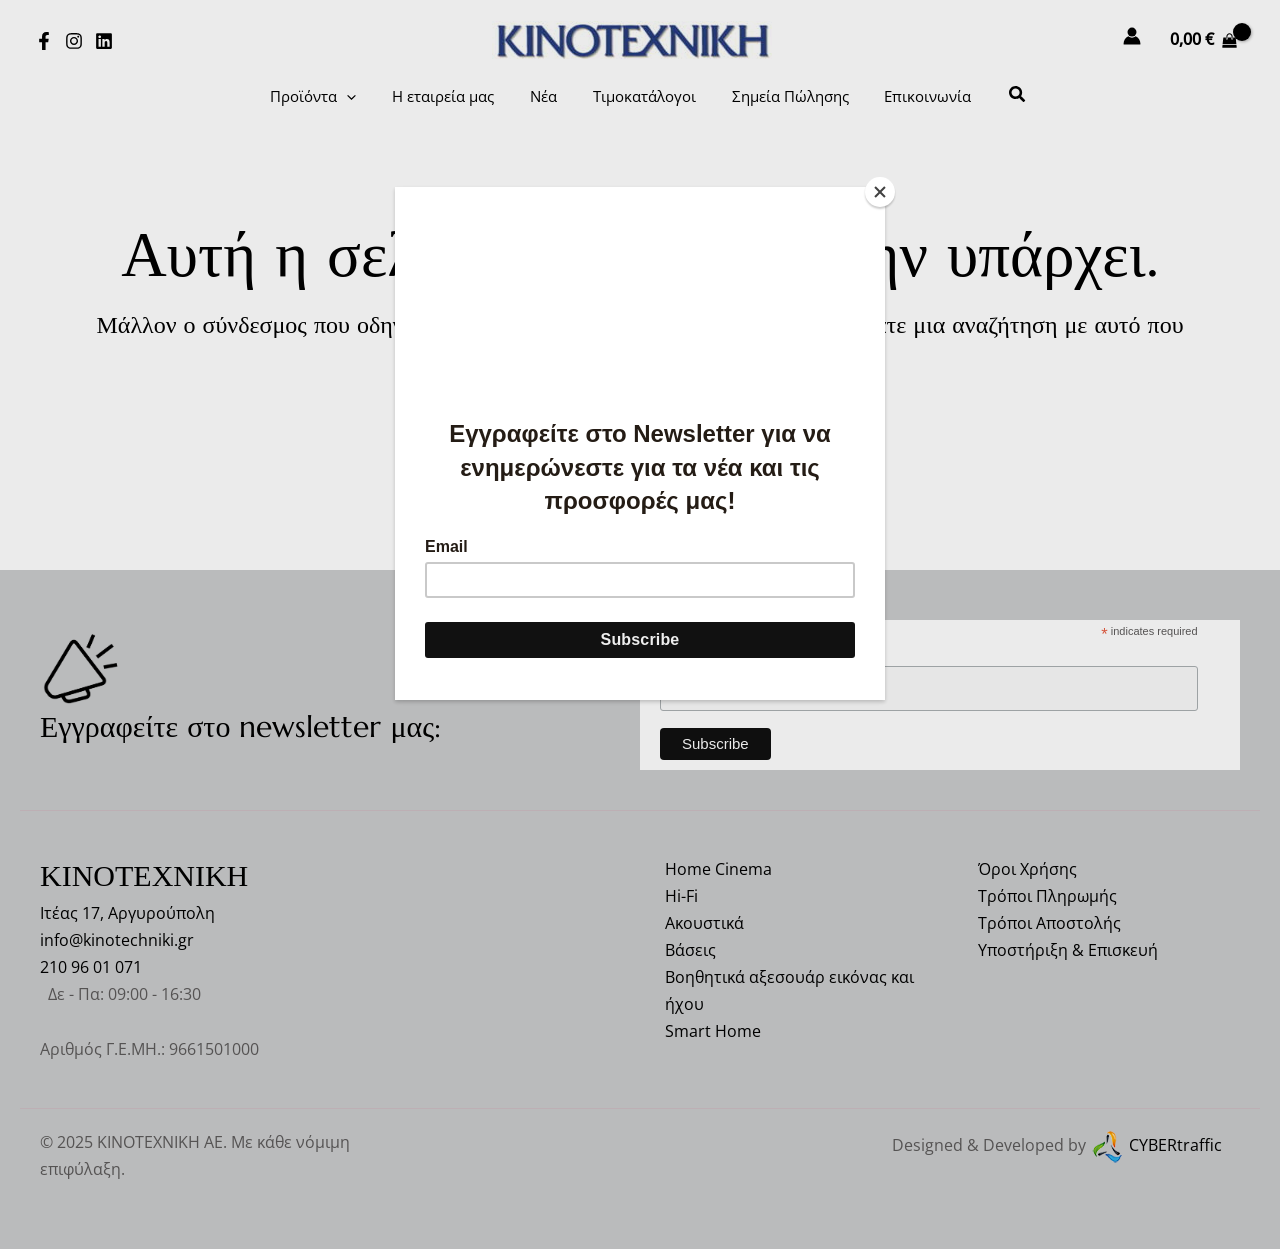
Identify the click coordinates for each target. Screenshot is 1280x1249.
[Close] (880, 192)
